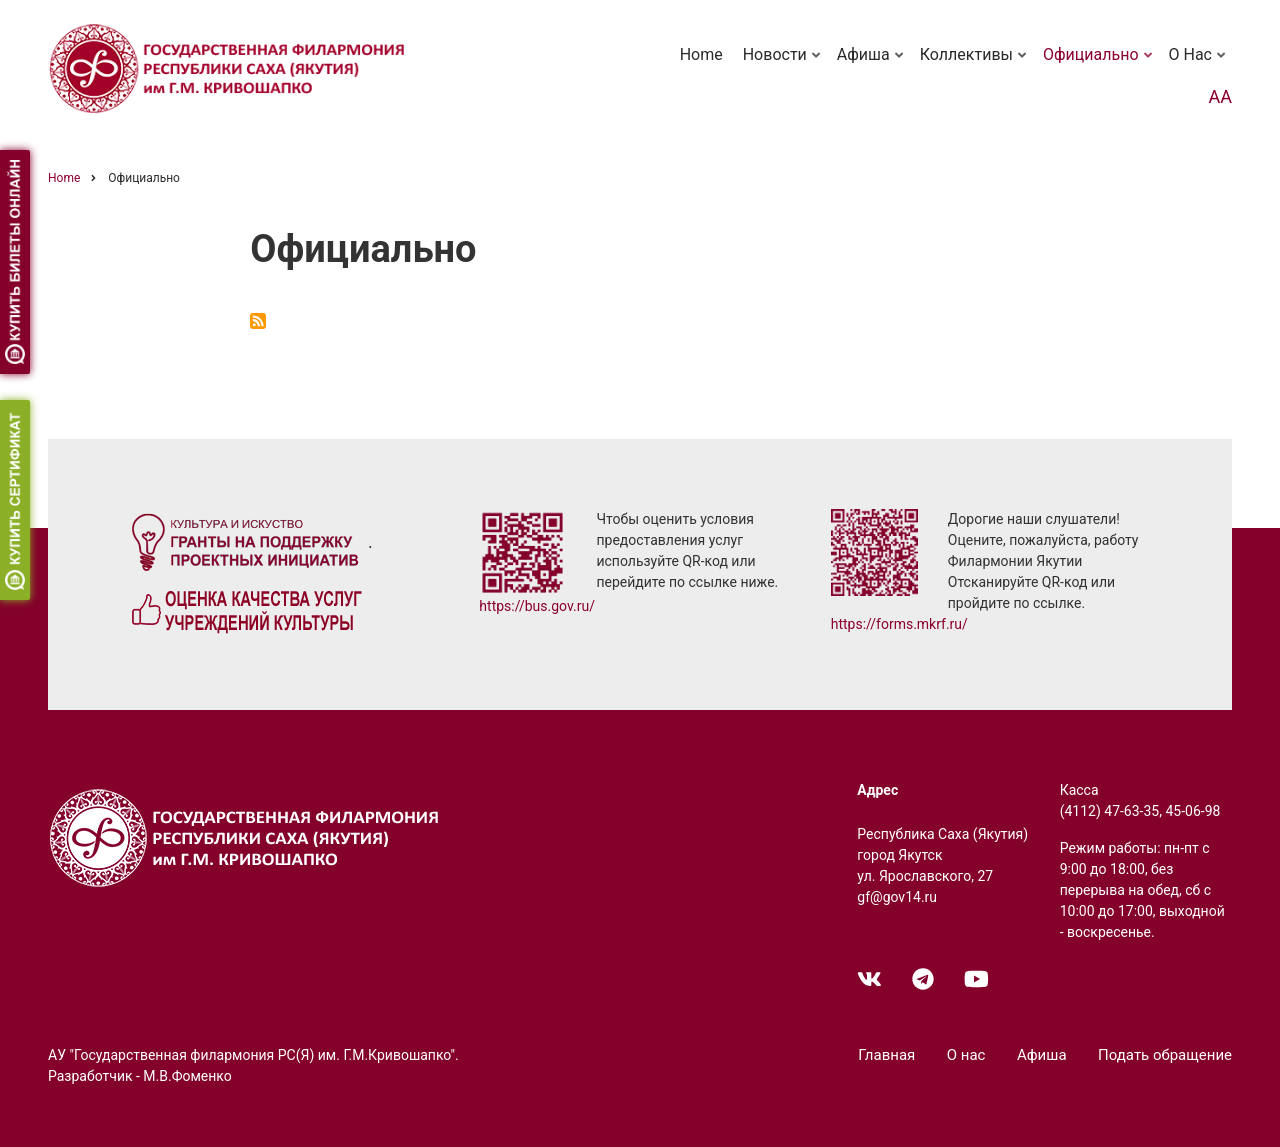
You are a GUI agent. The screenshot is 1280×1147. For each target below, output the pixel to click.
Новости (783, 64)
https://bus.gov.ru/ (537, 606)
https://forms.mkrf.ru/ (899, 624)
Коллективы (975, 64)
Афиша (872, 64)
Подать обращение (1165, 1055)
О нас (1199, 64)
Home (701, 54)
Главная (886, 1055)
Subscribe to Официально (258, 321)
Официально (1099, 64)
